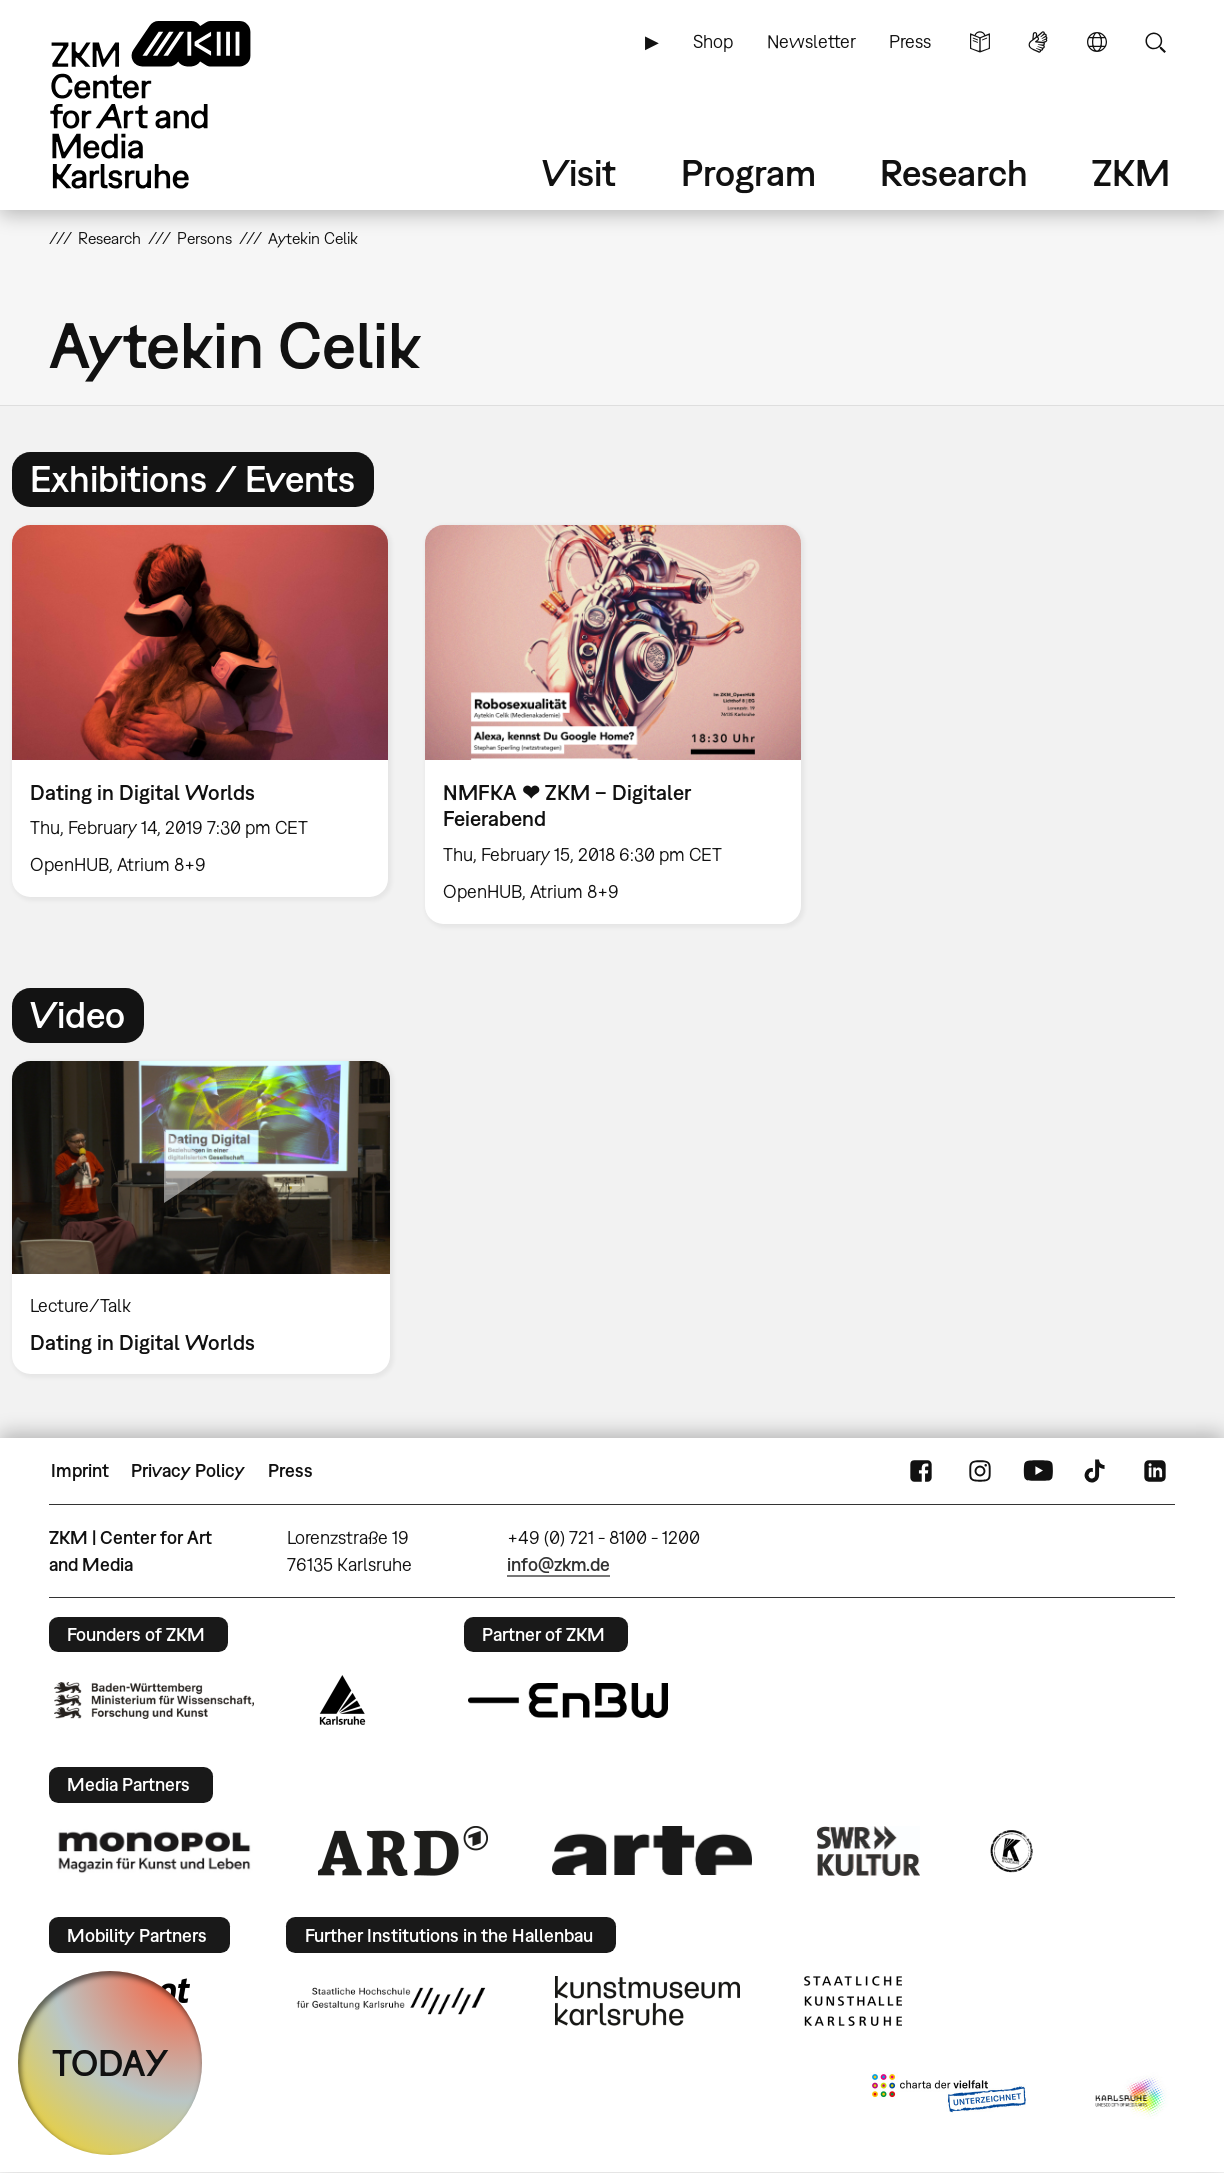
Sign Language (1038, 42)
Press (910, 41)
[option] (613, 724)
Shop (713, 41)
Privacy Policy (188, 1470)
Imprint (80, 1470)
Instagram (980, 1471)
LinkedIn (1155, 1471)
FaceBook (921, 1471)
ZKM (1131, 172)
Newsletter (811, 41)
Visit (579, 172)
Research (954, 172)
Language (1097, 42)
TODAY (110, 2062)
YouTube (1038, 1471)
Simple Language (980, 42)
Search (1155, 42)
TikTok (1097, 1471)
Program (748, 172)
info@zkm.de (558, 1564)
